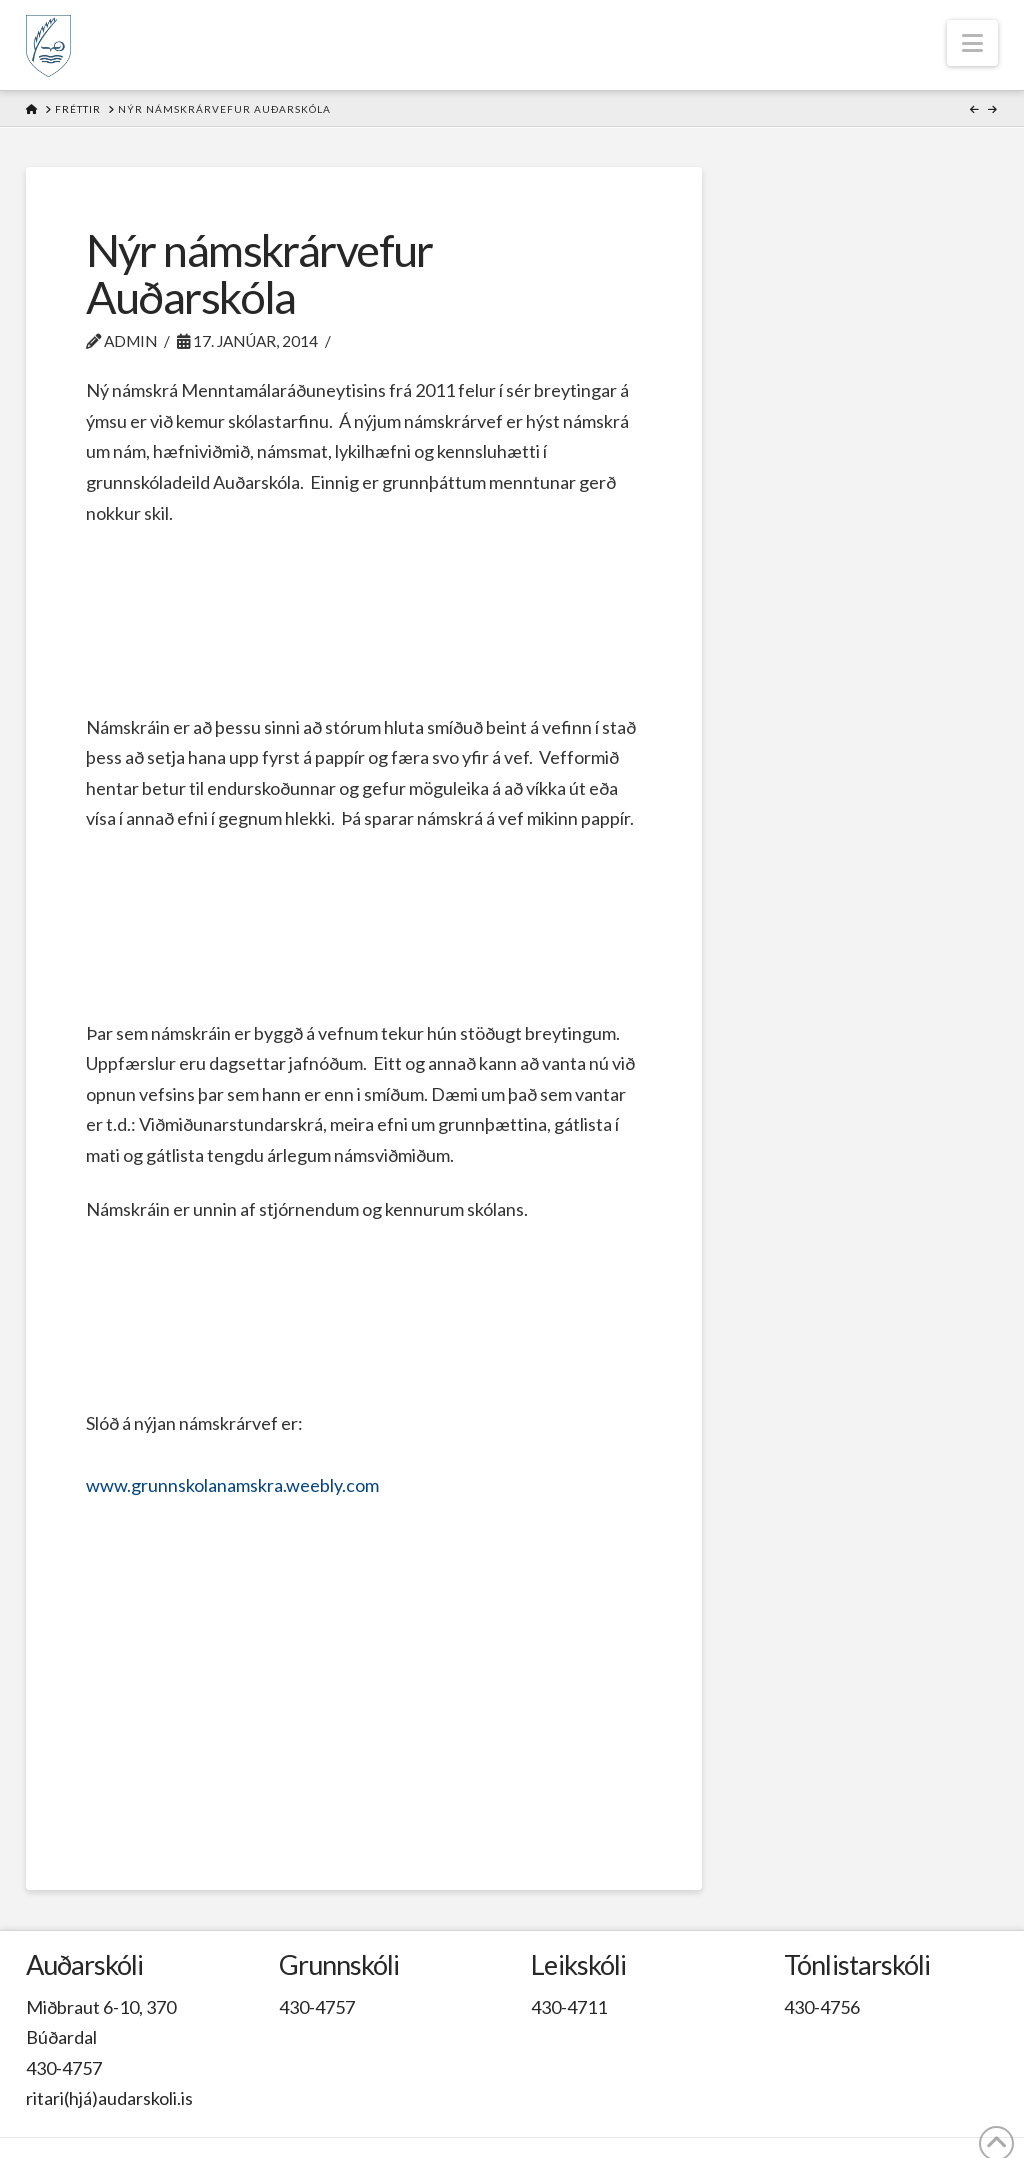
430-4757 (64, 2068)
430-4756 (822, 2007)
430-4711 (569, 2007)
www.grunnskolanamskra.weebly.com (232, 1485)
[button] (972, 43)
